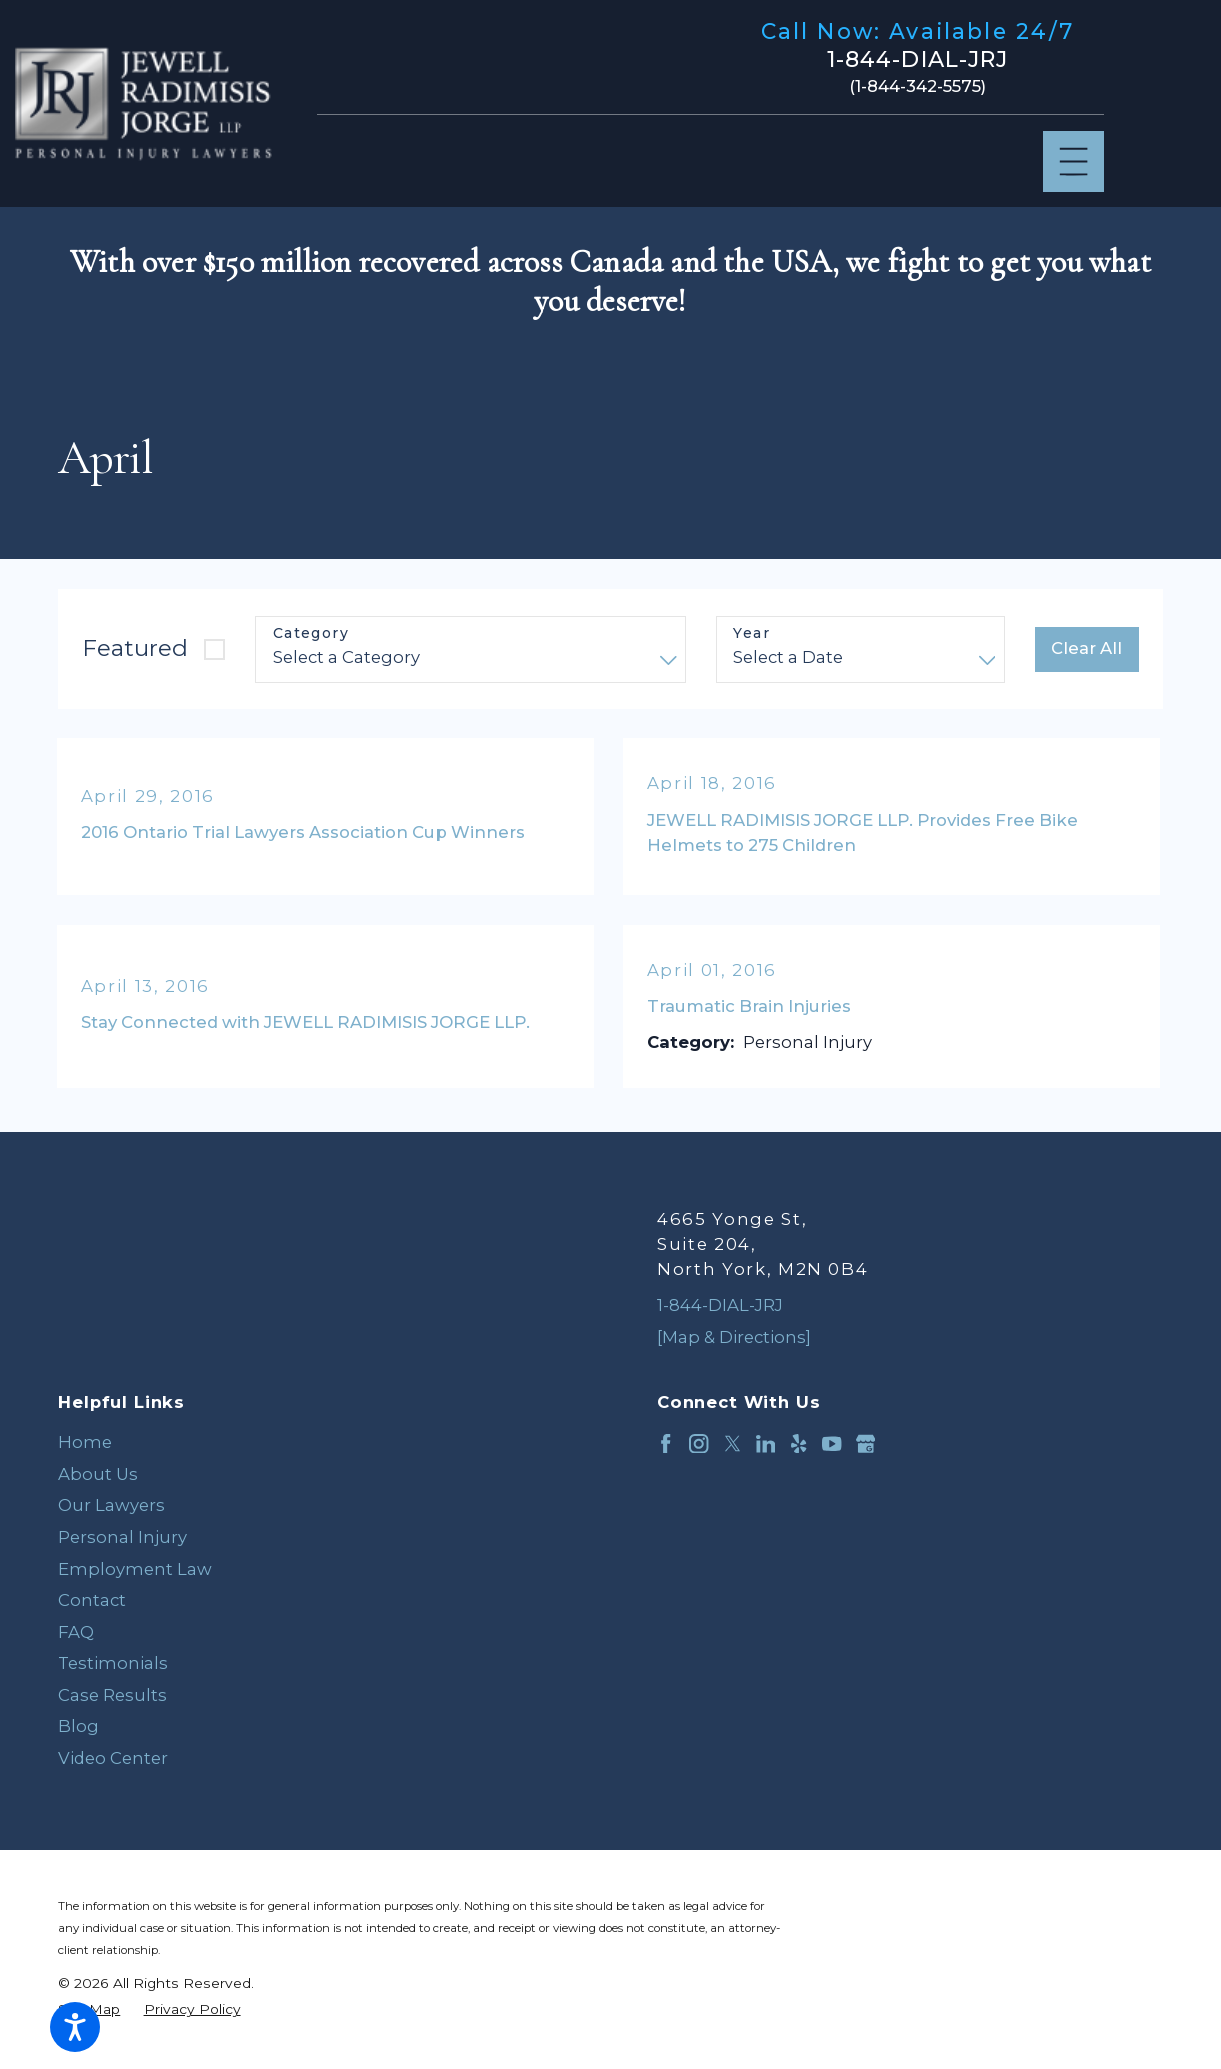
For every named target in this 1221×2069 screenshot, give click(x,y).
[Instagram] (698, 1443)
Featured (135, 648)
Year (751, 633)
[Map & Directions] (734, 1337)
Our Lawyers (111, 1505)
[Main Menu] (1073, 161)
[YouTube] (831, 1443)
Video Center (113, 1758)
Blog (78, 1726)
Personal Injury (122, 1537)
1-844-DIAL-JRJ (918, 60)
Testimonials (113, 1663)
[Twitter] (732, 1443)
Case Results (112, 1695)
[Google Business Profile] (865, 1443)
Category (311, 633)
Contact (92, 1600)
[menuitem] (311, 1443)
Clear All (1086, 648)
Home (85, 1442)
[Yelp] (798, 1443)
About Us (98, 1474)
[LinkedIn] (765, 1443)
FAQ (76, 1632)
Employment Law (135, 1569)
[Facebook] (665, 1443)
